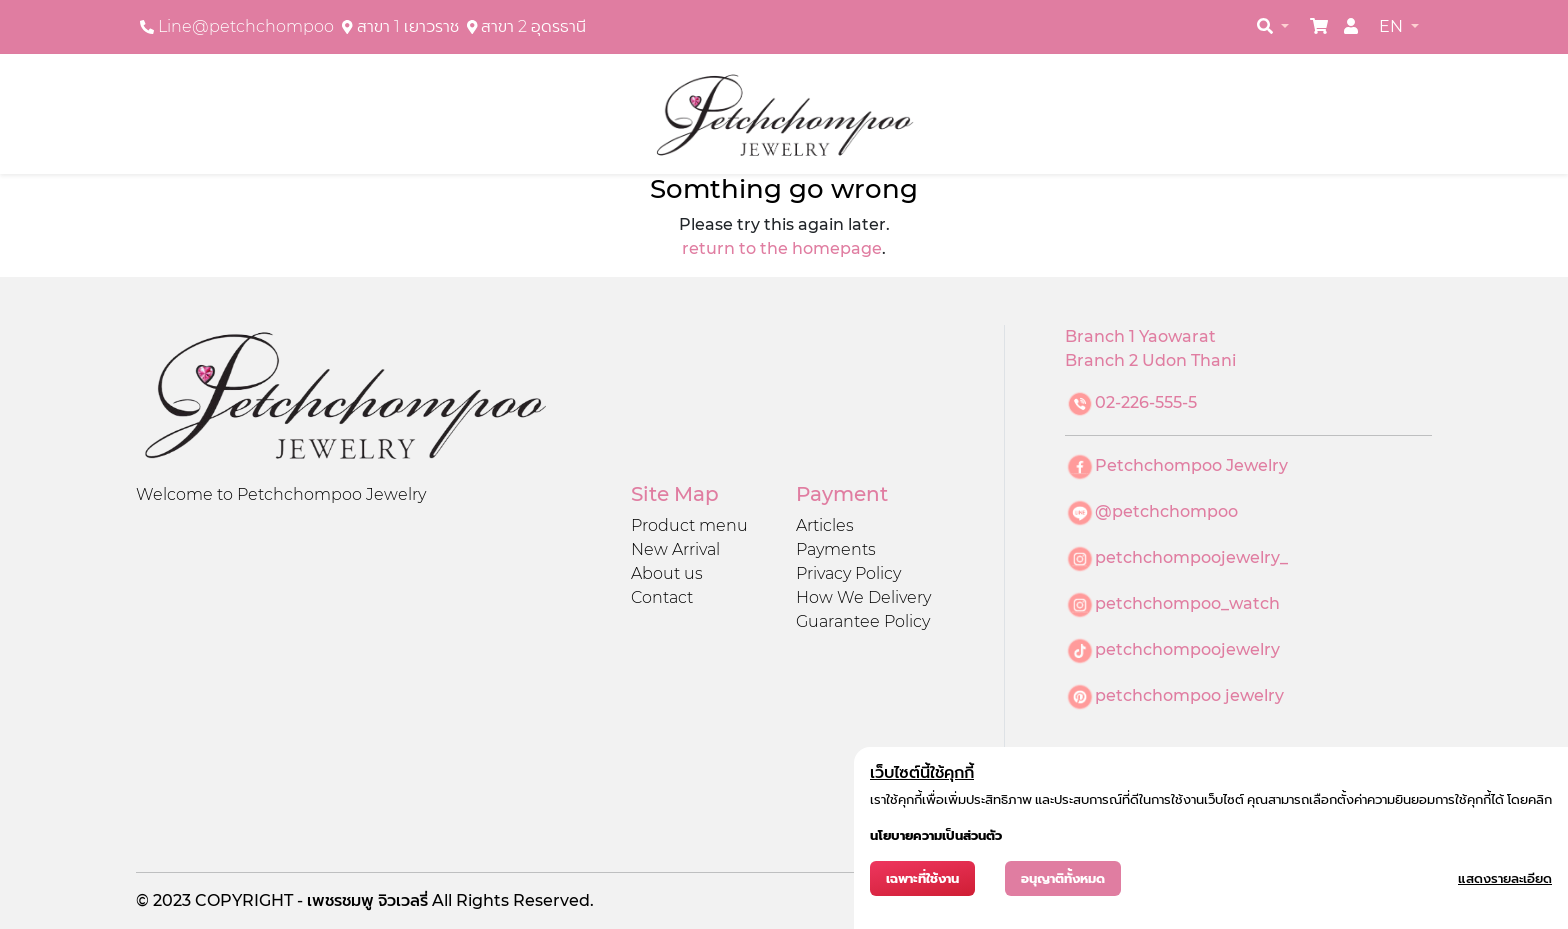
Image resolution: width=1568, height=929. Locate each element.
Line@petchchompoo (246, 26)
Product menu (689, 525)
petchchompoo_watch (1187, 603)
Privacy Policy (848, 573)
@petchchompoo (1166, 511)
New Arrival (675, 549)
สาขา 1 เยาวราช (408, 26)
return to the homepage (782, 248)
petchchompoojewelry (1187, 649)
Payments (836, 549)
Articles (825, 525)
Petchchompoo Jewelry (1191, 465)
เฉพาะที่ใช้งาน (922, 878)
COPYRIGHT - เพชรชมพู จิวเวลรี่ (313, 900)
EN (1393, 26)
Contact (662, 597)
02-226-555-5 (1146, 402)
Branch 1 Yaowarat (1140, 336)
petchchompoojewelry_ (1191, 557)
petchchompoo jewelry (1189, 695)
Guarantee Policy (863, 621)
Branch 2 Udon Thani (1150, 360)
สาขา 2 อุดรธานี (533, 26)
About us (667, 573)
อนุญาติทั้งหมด (1063, 878)
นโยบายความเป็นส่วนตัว (936, 835)
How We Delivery (863, 597)
